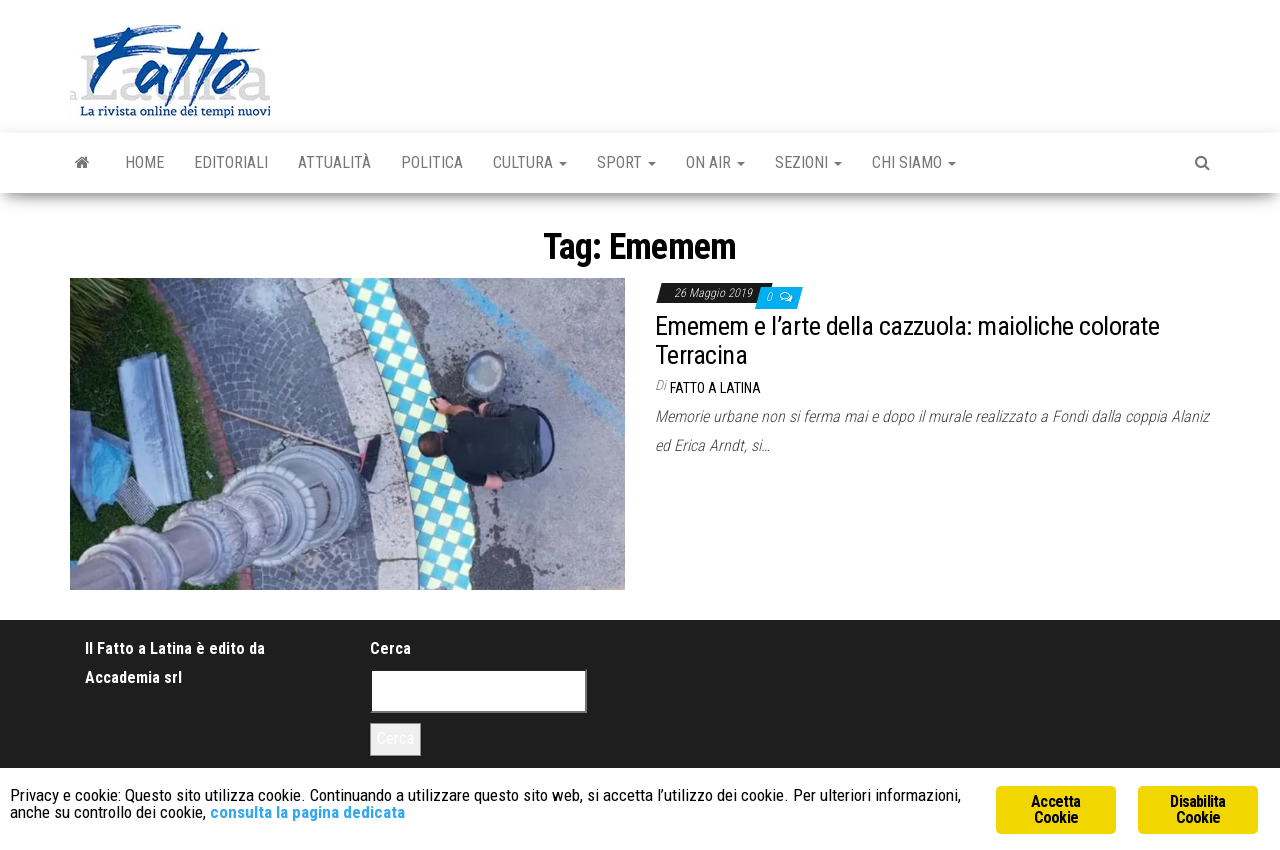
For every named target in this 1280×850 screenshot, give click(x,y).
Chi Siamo (914, 162)
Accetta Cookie (1055, 809)
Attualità (334, 162)
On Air (715, 162)
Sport (626, 162)
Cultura (530, 162)
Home (144, 162)
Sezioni (808, 162)
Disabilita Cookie (1197, 809)
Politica (432, 162)
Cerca (390, 648)
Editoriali (231, 162)
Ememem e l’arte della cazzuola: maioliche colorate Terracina (907, 340)
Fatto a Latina (715, 388)
